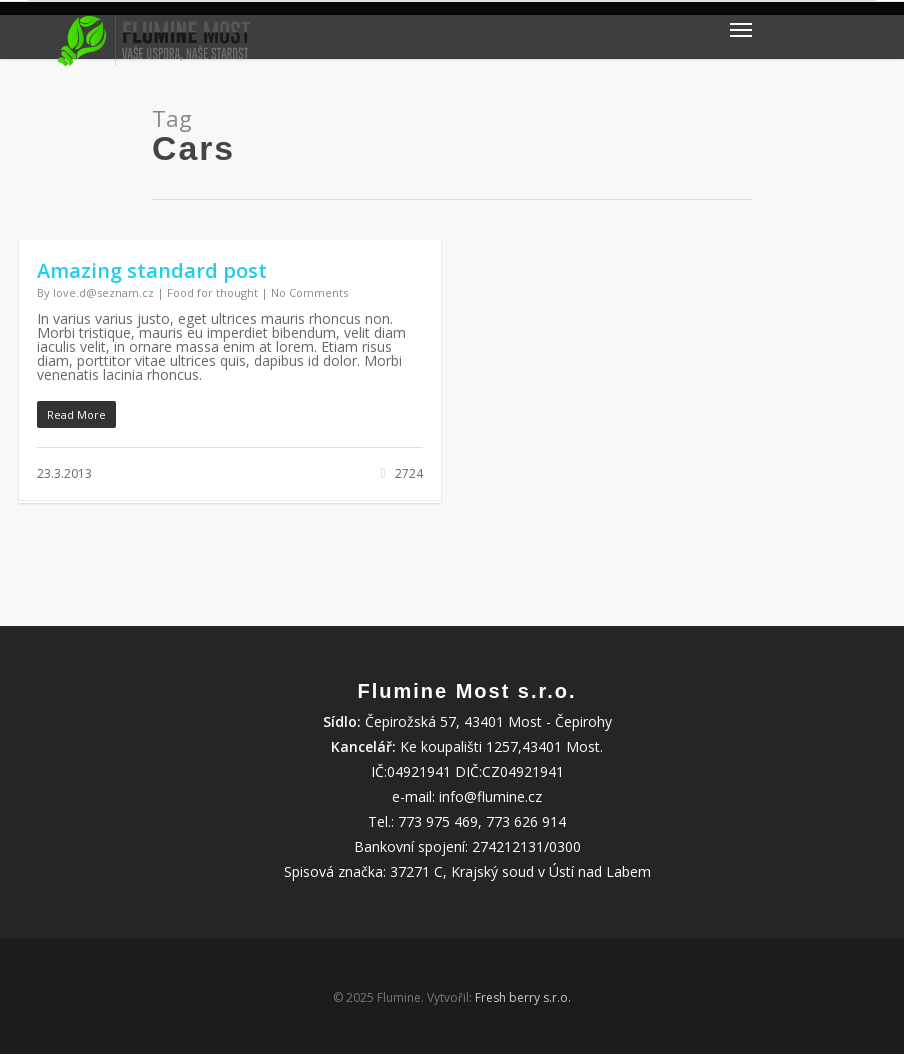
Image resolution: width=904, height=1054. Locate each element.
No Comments (309, 292)
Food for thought (212, 292)
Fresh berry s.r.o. (523, 997)
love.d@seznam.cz (103, 292)
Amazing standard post (152, 270)
